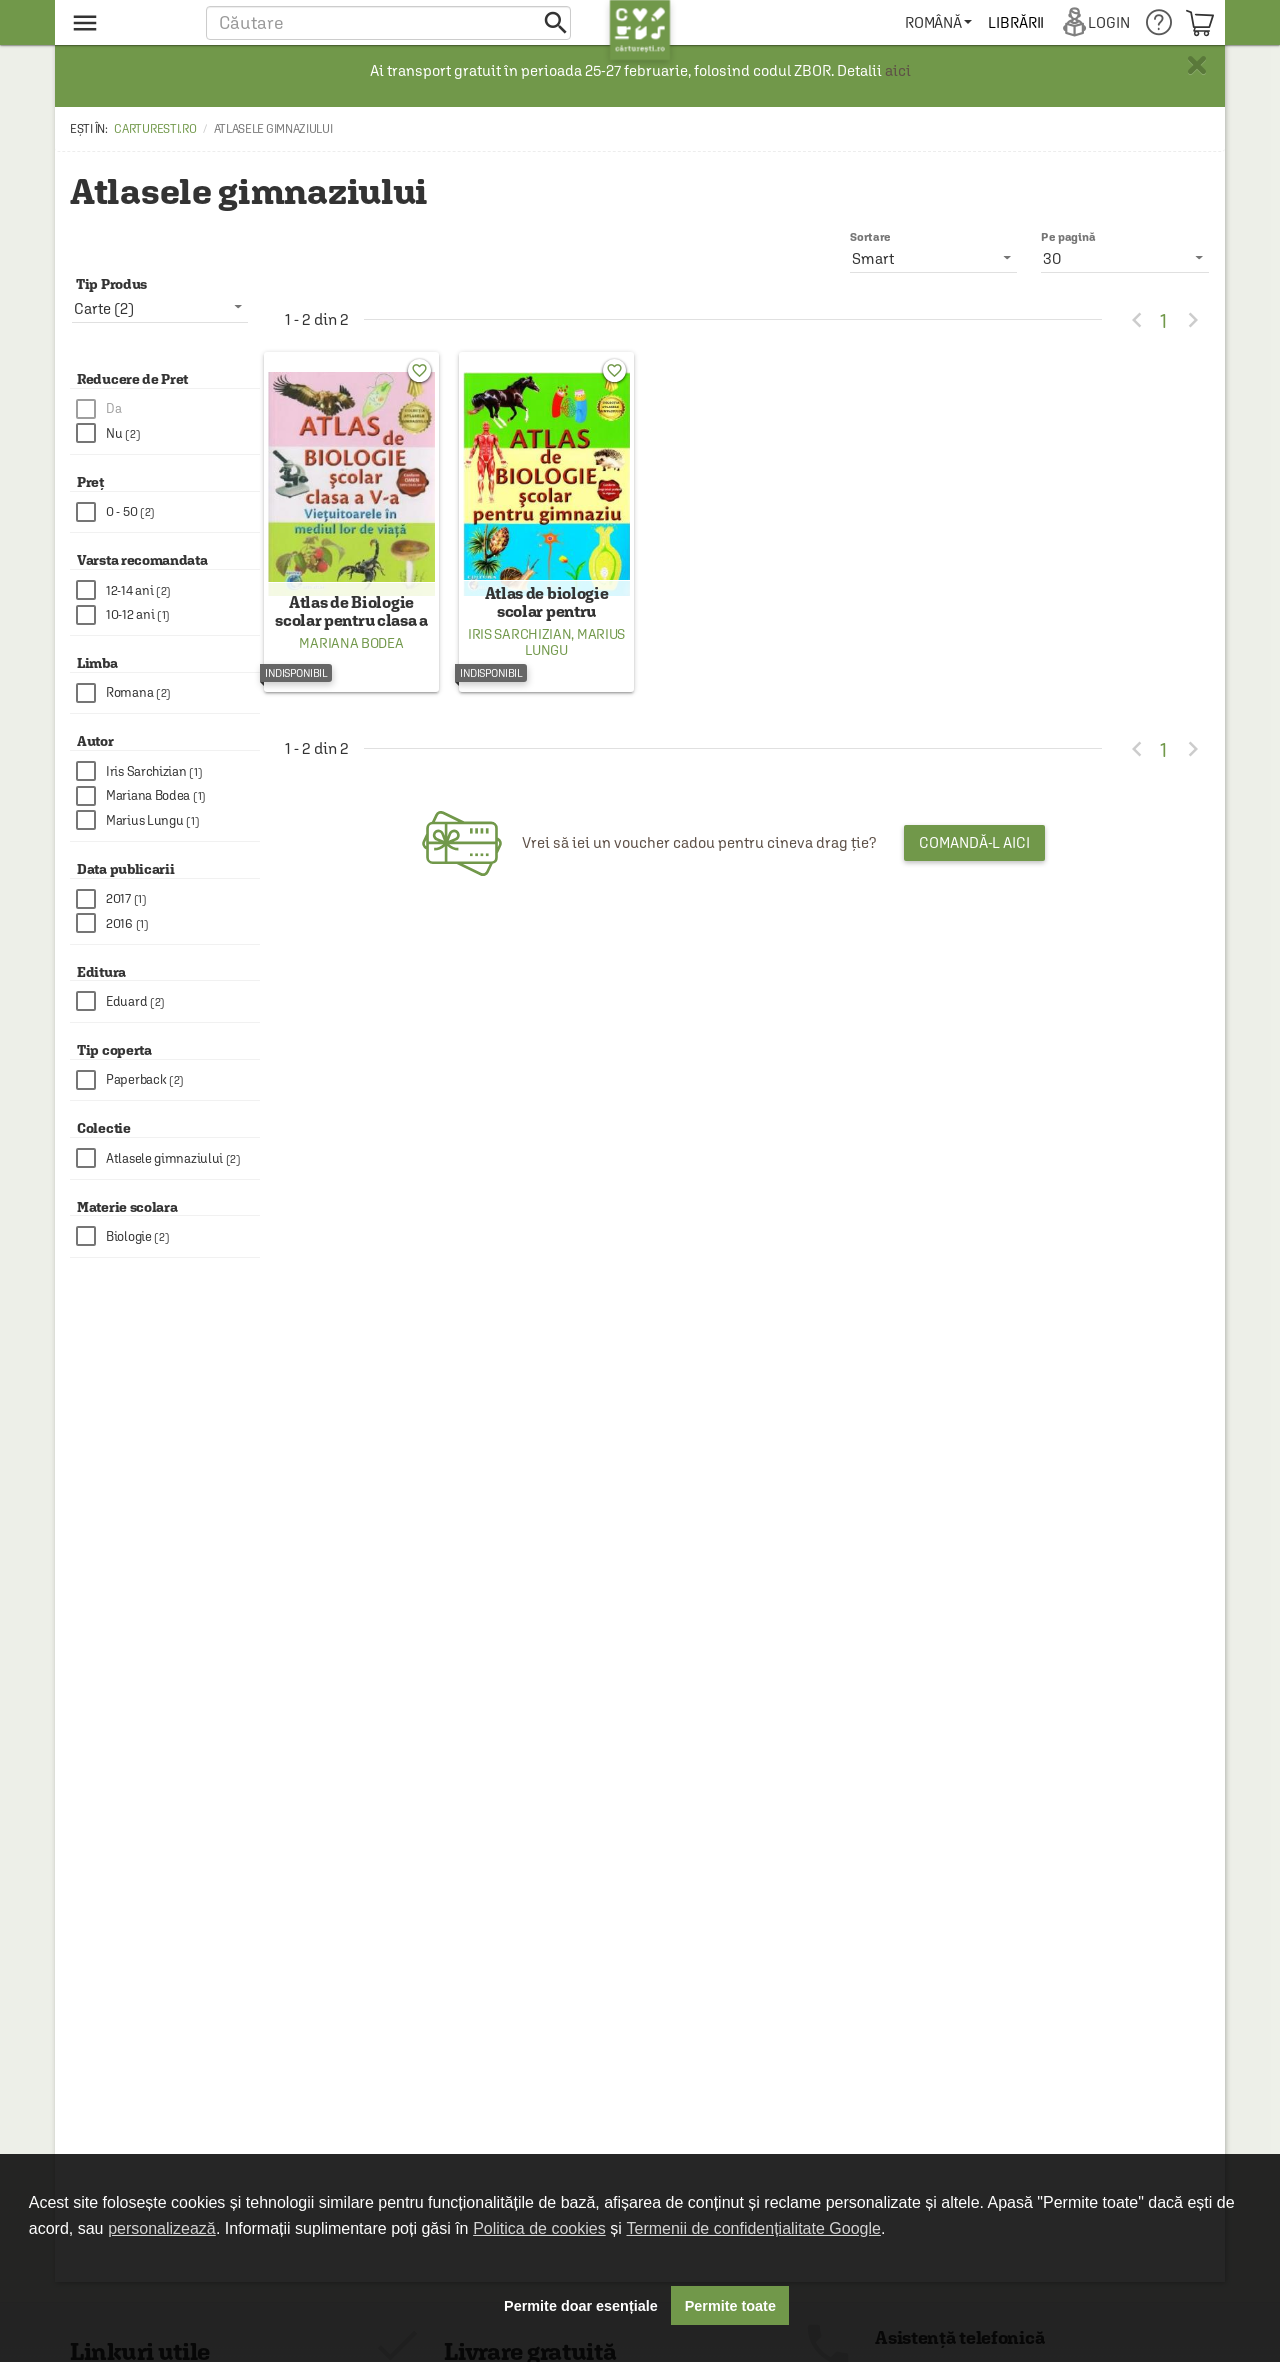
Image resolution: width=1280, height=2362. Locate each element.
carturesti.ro (155, 129)
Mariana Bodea (351, 657)
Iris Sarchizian (520, 648)
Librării (1016, 22)
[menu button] (127, 22)
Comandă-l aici (974, 856)
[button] (388, 22)
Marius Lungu (575, 656)
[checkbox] (168, 409)
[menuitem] (938, 22)
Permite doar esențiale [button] (581, 2306)
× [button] (1197, 65)
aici (898, 70)
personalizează (162, 2228)
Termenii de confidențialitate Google (754, 2228)
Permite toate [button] (730, 2306)
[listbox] (1125, 258)
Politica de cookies (539, 2228)
